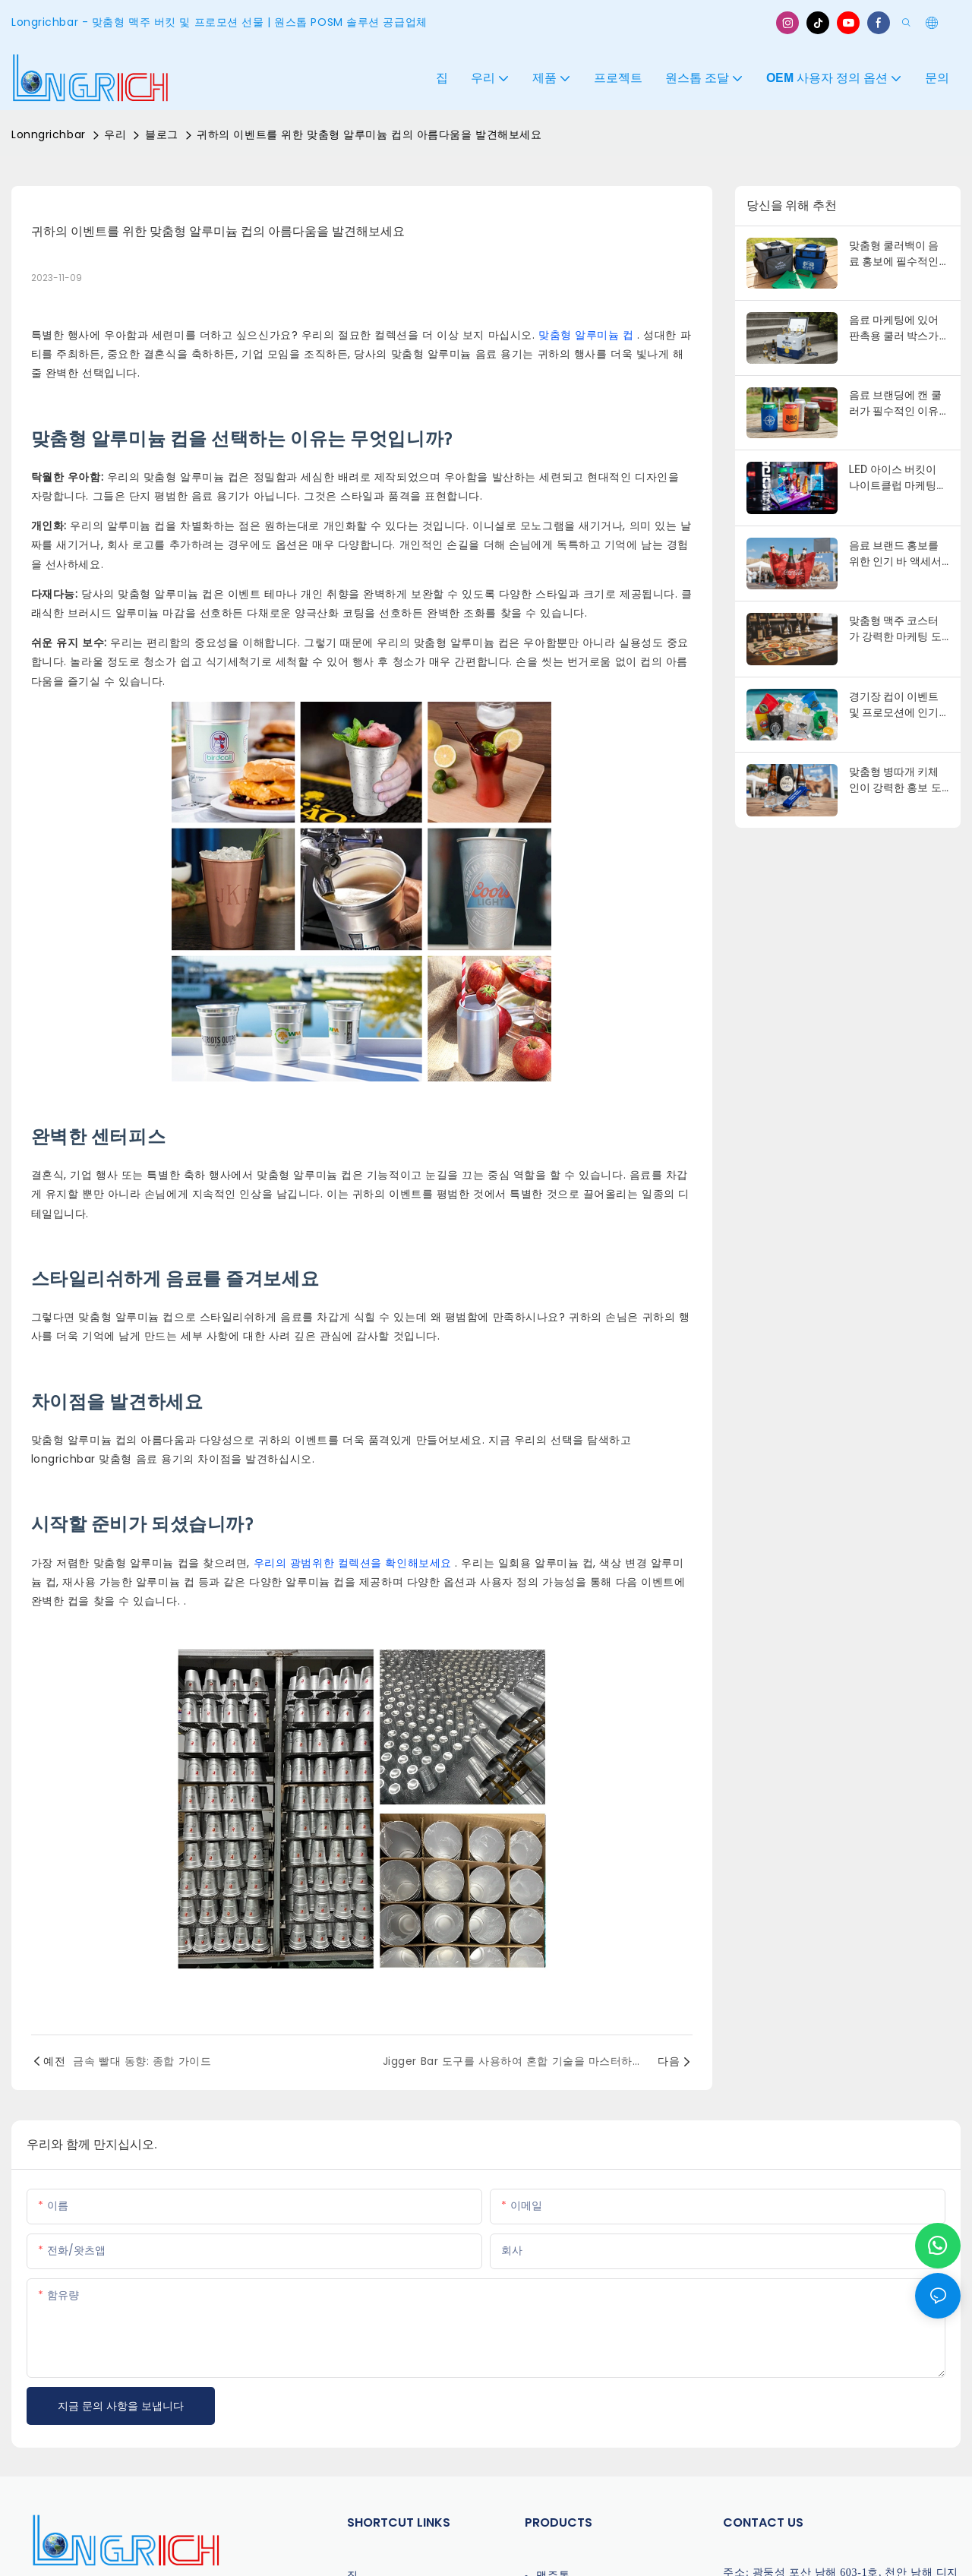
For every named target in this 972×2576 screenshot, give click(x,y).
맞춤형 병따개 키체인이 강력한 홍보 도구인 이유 (895, 781)
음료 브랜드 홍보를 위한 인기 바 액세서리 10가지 (895, 554)
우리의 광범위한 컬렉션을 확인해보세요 (355, 1563)
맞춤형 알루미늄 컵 (587, 335)
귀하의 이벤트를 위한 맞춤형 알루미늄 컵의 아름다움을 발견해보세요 (369, 134)
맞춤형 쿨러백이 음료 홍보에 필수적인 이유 (894, 254)
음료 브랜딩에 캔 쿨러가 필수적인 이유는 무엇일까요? (895, 404)
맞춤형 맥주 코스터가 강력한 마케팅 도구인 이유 (895, 629)
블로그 (161, 134)
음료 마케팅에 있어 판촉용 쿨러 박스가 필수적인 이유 (894, 329)
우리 (115, 134)
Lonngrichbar (48, 134)
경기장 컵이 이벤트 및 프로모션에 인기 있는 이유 (894, 705)
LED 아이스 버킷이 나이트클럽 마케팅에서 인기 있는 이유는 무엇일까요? (898, 478)
